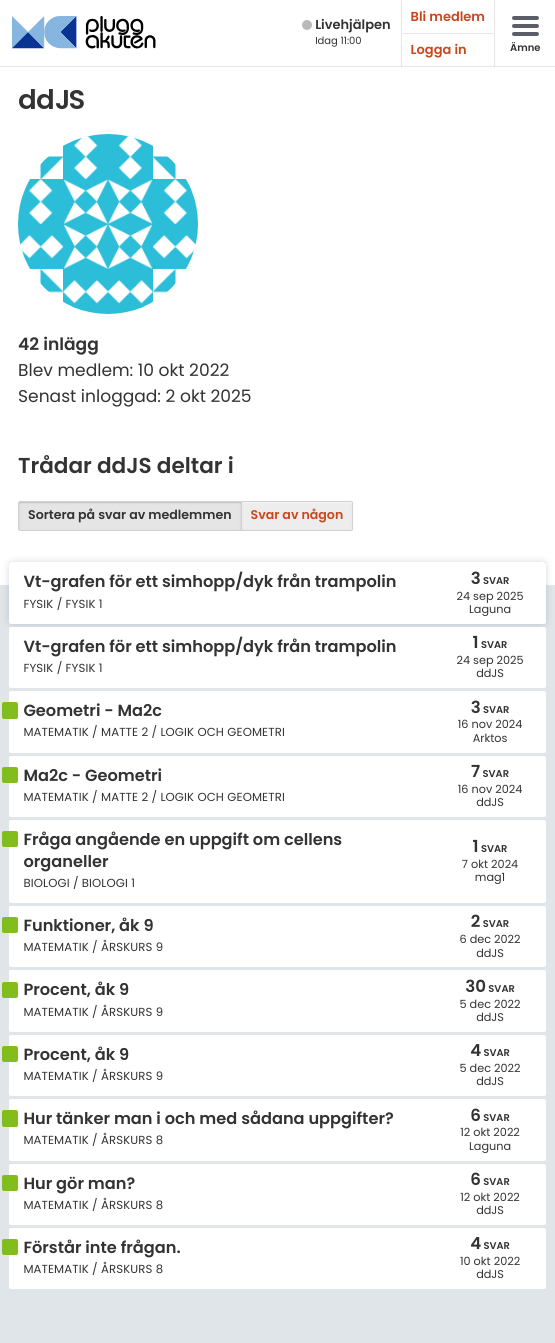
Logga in (439, 49)
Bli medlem (448, 16)
